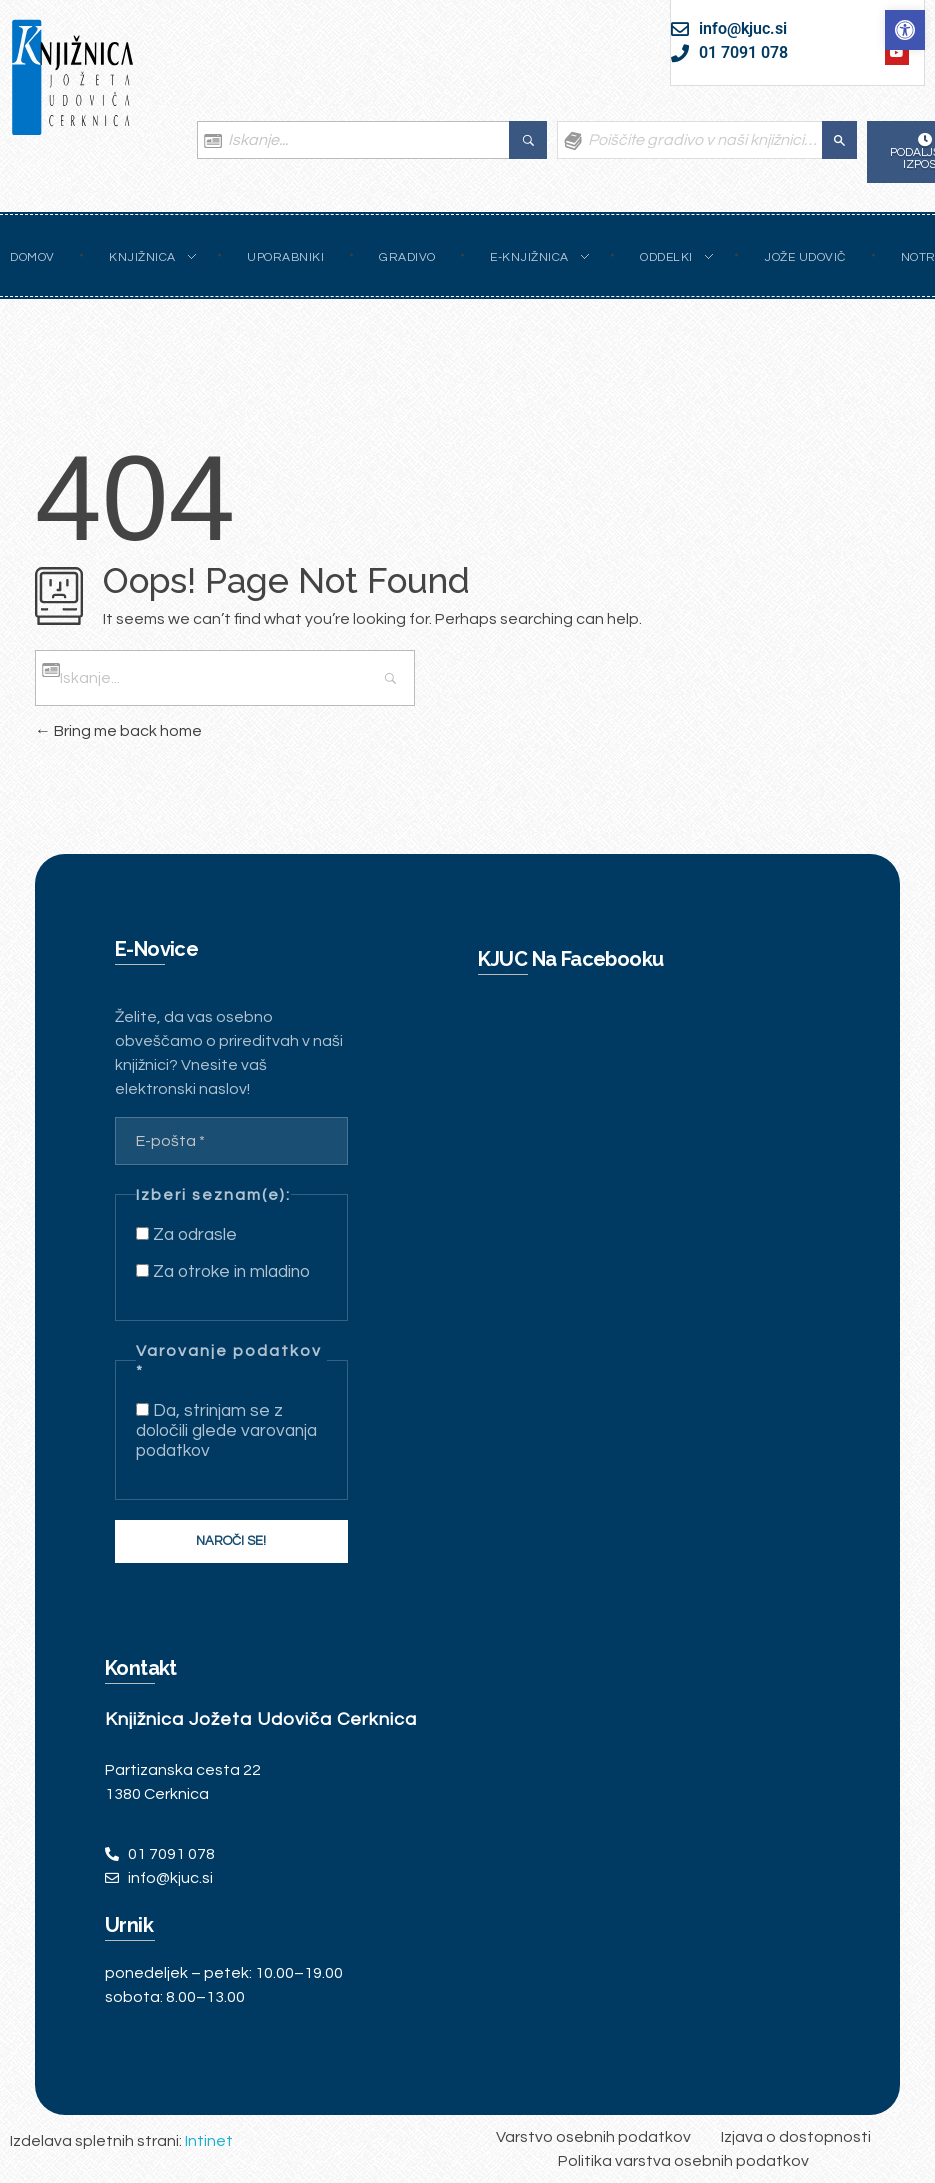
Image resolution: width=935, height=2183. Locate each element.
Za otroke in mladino (223, 1272)
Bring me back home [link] (118, 731)
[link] (905, 30)
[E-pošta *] (231, 1141)
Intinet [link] (209, 2141)
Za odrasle (186, 1235)
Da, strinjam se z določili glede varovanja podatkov (226, 1431)
